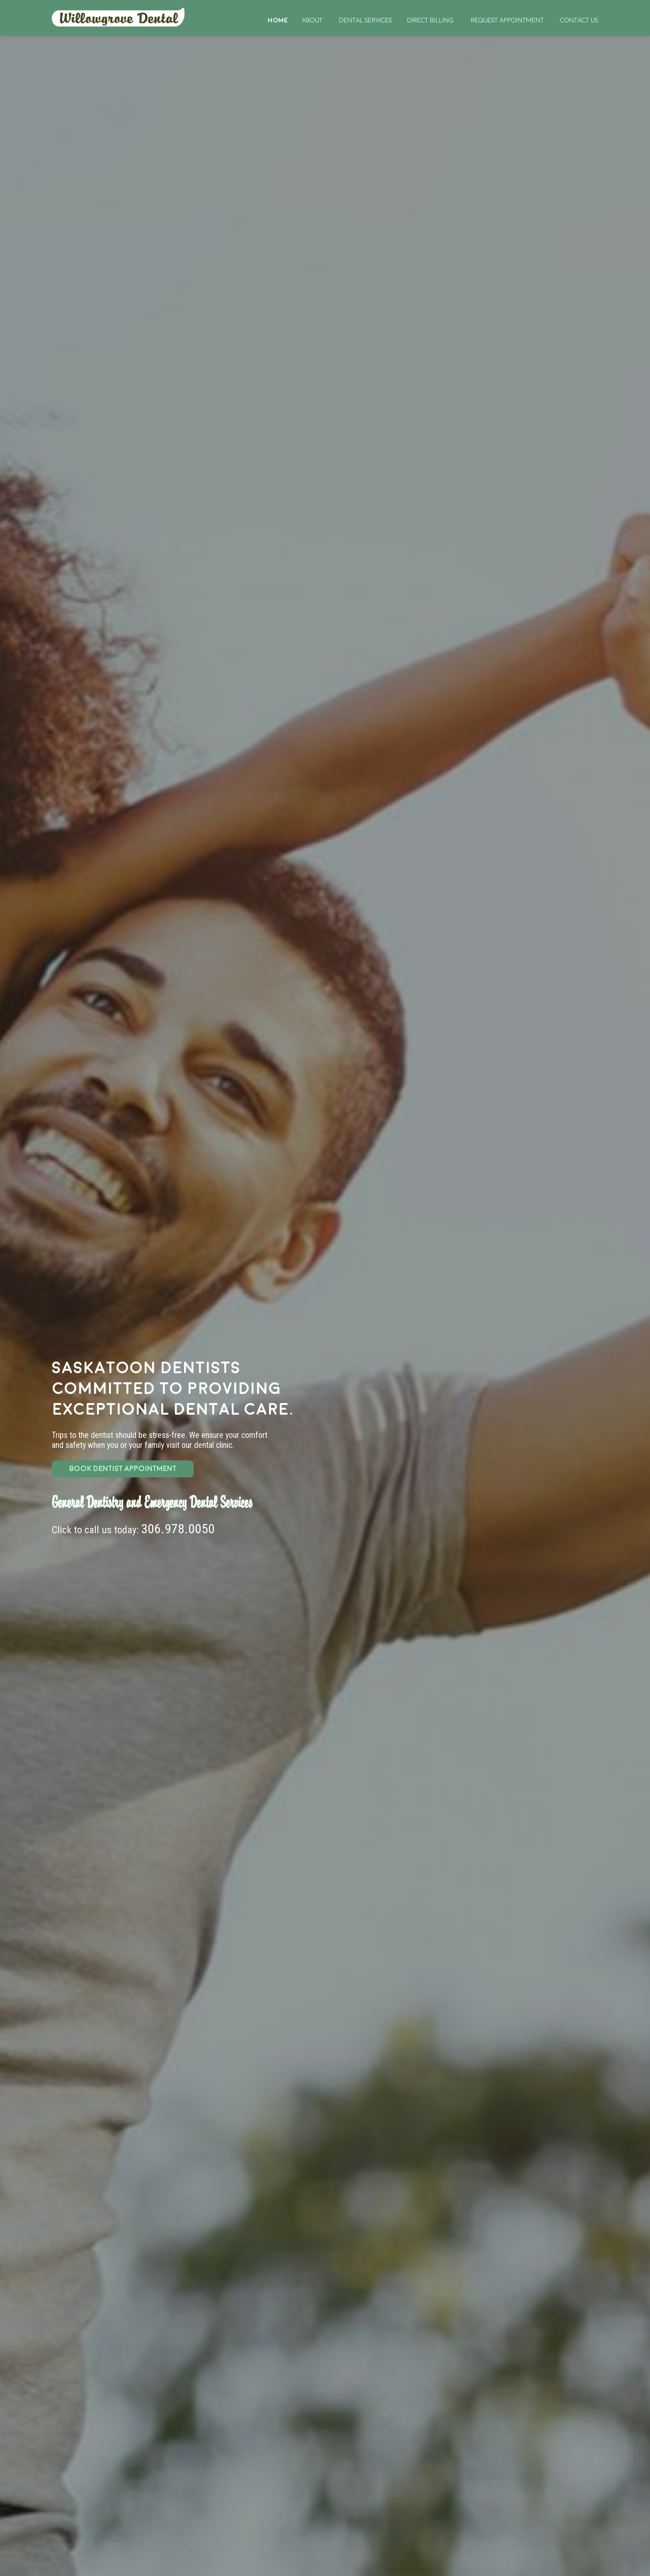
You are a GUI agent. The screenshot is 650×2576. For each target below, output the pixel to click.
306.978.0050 (178, 1529)
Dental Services (365, 20)
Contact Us (579, 20)
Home (119, 17)
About (312, 20)
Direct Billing (430, 20)
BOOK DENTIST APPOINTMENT (123, 1469)
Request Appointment (507, 20)
